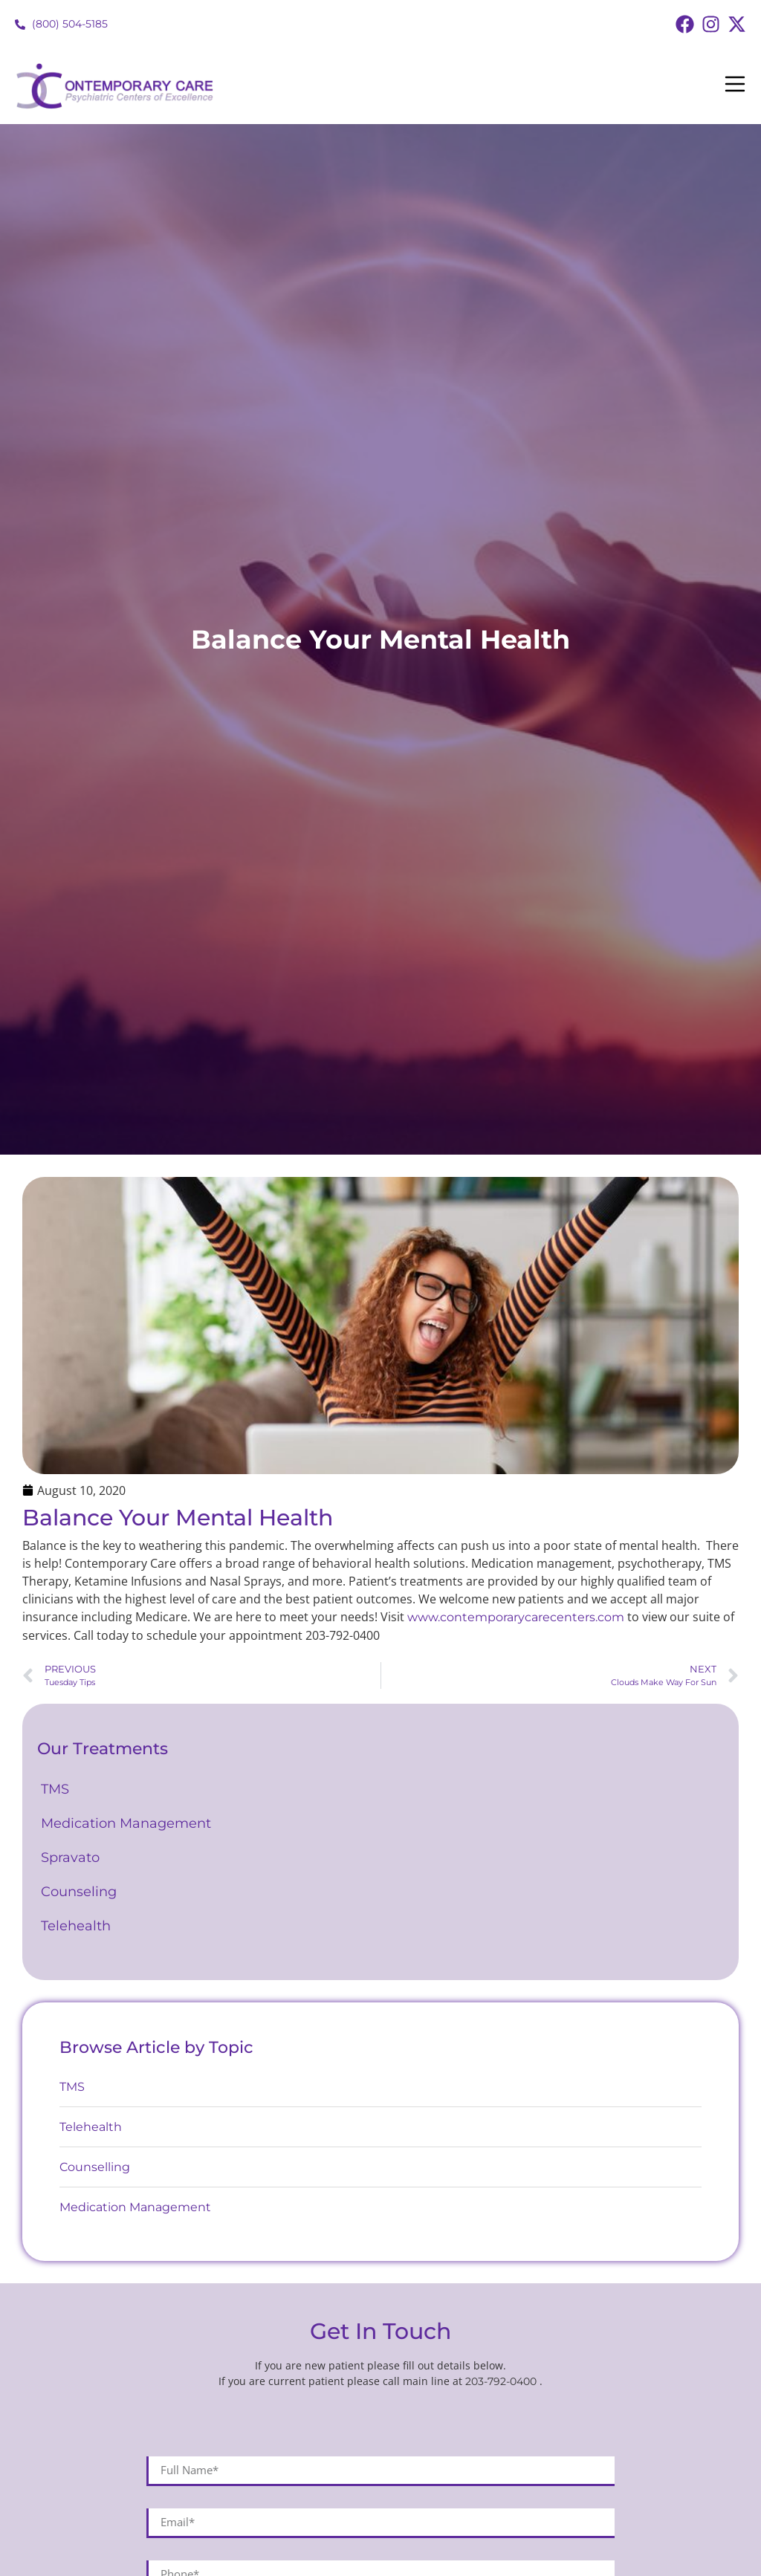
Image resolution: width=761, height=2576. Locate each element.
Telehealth (76, 1926)
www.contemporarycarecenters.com (515, 1617)
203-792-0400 (502, 2381)
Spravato (70, 1857)
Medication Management (128, 1823)
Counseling (82, 1892)
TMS (57, 1789)
